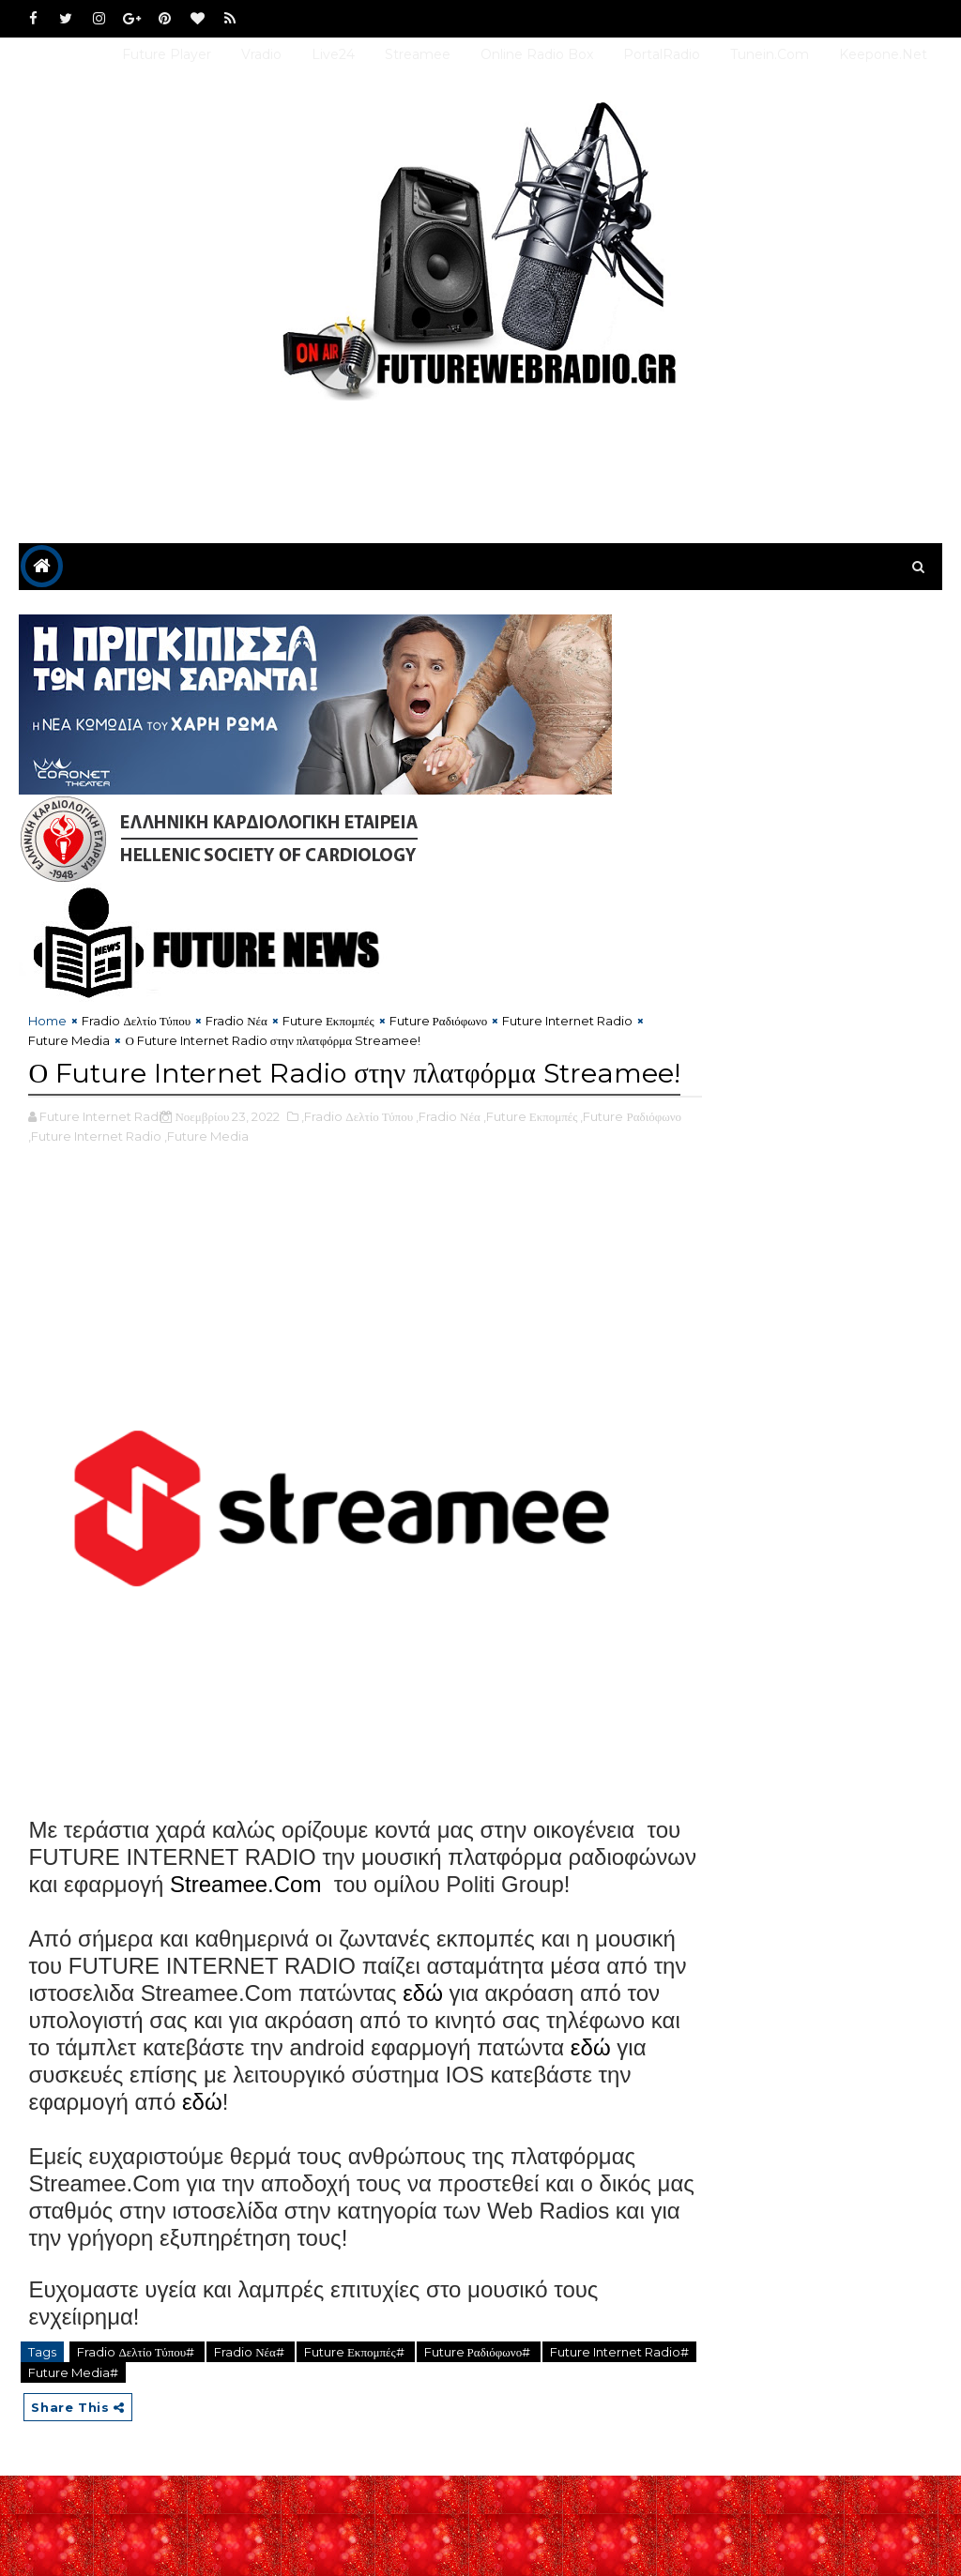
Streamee (417, 54)
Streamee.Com (503, 1954)
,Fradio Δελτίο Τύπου (357, 1159)
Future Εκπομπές (328, 1024)
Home (47, 1024)
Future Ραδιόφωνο (438, 1024)
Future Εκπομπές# (355, 2449)
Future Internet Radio (567, 1024)
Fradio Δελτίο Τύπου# (137, 2449)
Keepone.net (883, 54)
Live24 (333, 54)
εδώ (565, 2090)
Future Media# (128, 2470)
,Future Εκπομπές (530, 1159)
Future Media (84, 1044)
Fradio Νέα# (250, 2449)
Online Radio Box (536, 54)
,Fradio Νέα (448, 1159)
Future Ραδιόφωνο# (479, 2449)
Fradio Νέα (236, 1024)
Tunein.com (769, 54)
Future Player (166, 54)
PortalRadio (661, 54)
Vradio (261, 54)
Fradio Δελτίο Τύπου (136, 1024)
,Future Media (264, 1179)
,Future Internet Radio (153, 1179)
